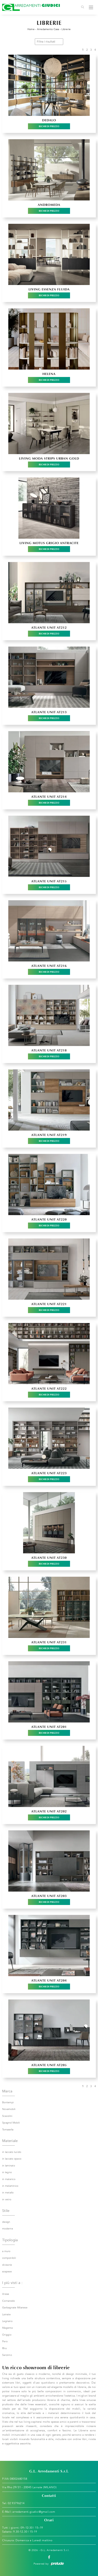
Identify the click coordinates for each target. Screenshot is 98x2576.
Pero (5, 2341)
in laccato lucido (11, 2152)
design (6, 2222)
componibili (9, 2258)
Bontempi (8, 2102)
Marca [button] (7, 2091)
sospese (7, 2271)
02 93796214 (16, 2503)
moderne (7, 2228)
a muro (6, 2251)
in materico (8, 2179)
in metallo (8, 2192)
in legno (7, 2172)
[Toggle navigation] (82, 7)
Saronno (7, 2355)
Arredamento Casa (48, 29)
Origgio (6, 2334)
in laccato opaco (11, 2158)
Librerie (66, 29)
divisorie (7, 2265)
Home (30, 29)
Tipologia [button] (10, 2240)
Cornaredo (8, 2301)
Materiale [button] (10, 2140)
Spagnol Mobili (11, 2122)
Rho (4, 2348)
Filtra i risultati (49, 41)
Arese (5, 2294)
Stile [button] (5, 2210)
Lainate (6, 2314)
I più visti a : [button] (12, 2282)
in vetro (6, 2199)
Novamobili (9, 2109)
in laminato (8, 2165)
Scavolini (7, 2116)
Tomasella (7, 2129)
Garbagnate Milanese (14, 2307)
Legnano (7, 2321)
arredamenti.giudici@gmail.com (33, 2512)
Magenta (7, 2328)
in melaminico (10, 2186)
